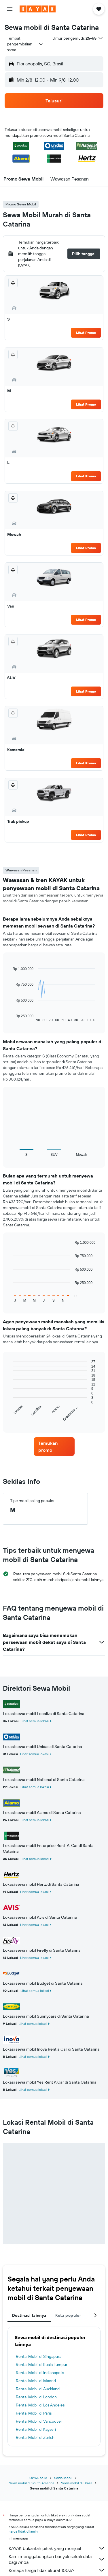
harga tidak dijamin (23, 2531)
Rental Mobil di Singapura (38, 2356)
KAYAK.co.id (38, 2478)
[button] (9, 9)
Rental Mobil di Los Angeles (40, 2405)
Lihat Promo (86, 332)
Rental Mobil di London (36, 2397)
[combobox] (25, 44)
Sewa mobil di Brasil (76, 2483)
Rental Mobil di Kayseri (36, 2429)
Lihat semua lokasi (35, 1721)
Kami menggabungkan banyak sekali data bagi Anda (57, 2559)
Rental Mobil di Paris (34, 2413)
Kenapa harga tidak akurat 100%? (57, 2570)
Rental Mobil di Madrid (36, 2380)
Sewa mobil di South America (31, 2483)
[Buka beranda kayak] (38, 8)
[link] (54, 1446)
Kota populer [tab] (68, 2315)
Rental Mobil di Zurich (35, 2437)
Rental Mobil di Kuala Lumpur (41, 2364)
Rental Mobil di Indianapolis (40, 2372)
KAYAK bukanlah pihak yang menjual (57, 2548)
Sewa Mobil (63, 2478)
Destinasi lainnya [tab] (29, 2315)
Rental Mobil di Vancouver (39, 2421)
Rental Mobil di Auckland (38, 2388)
